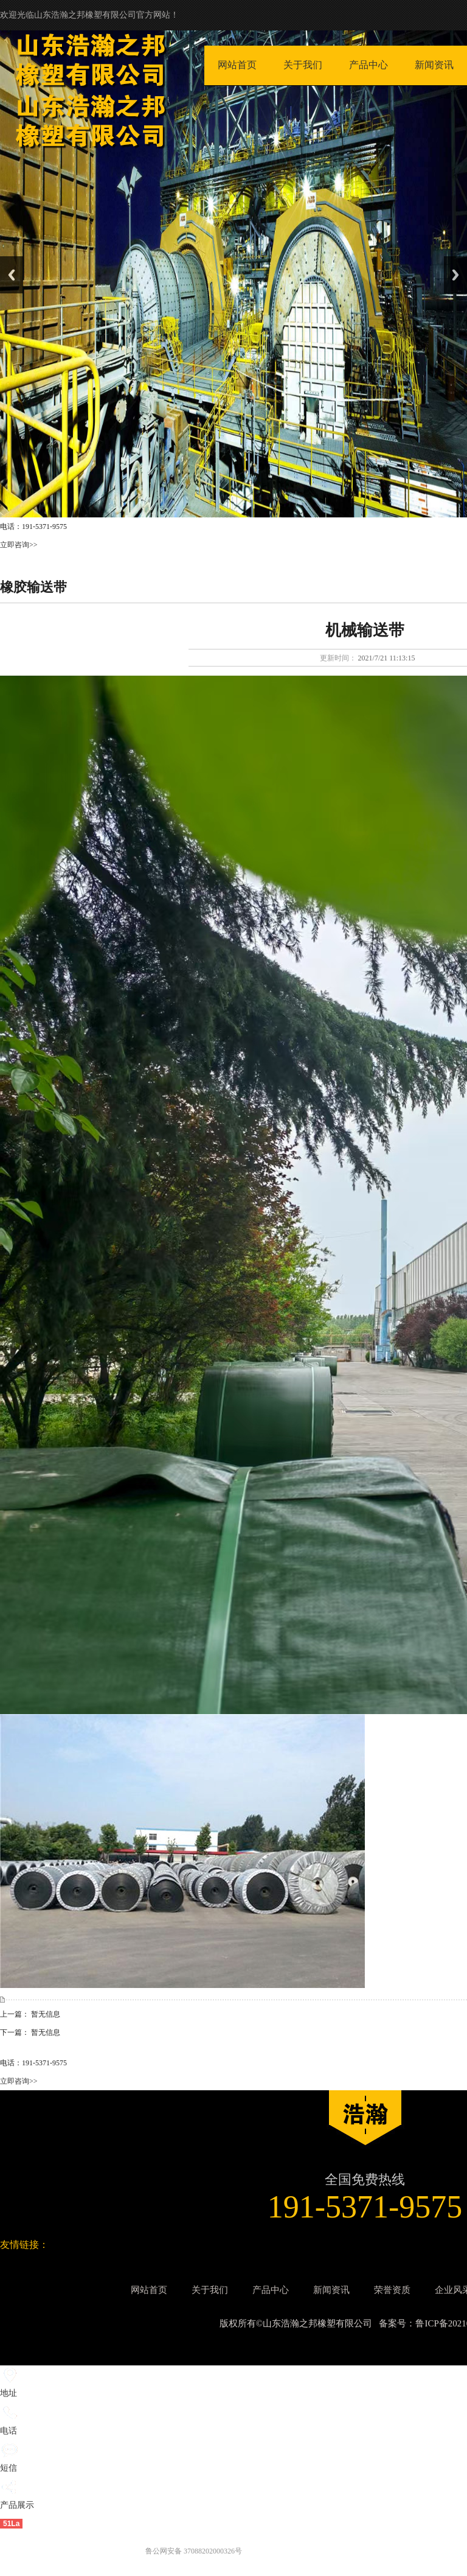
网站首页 (237, 65)
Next (455, 274)
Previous (11, 274)
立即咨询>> (19, 545)
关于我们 (302, 65)
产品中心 (368, 65)
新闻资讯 (434, 65)
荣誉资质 (392, 2290)
